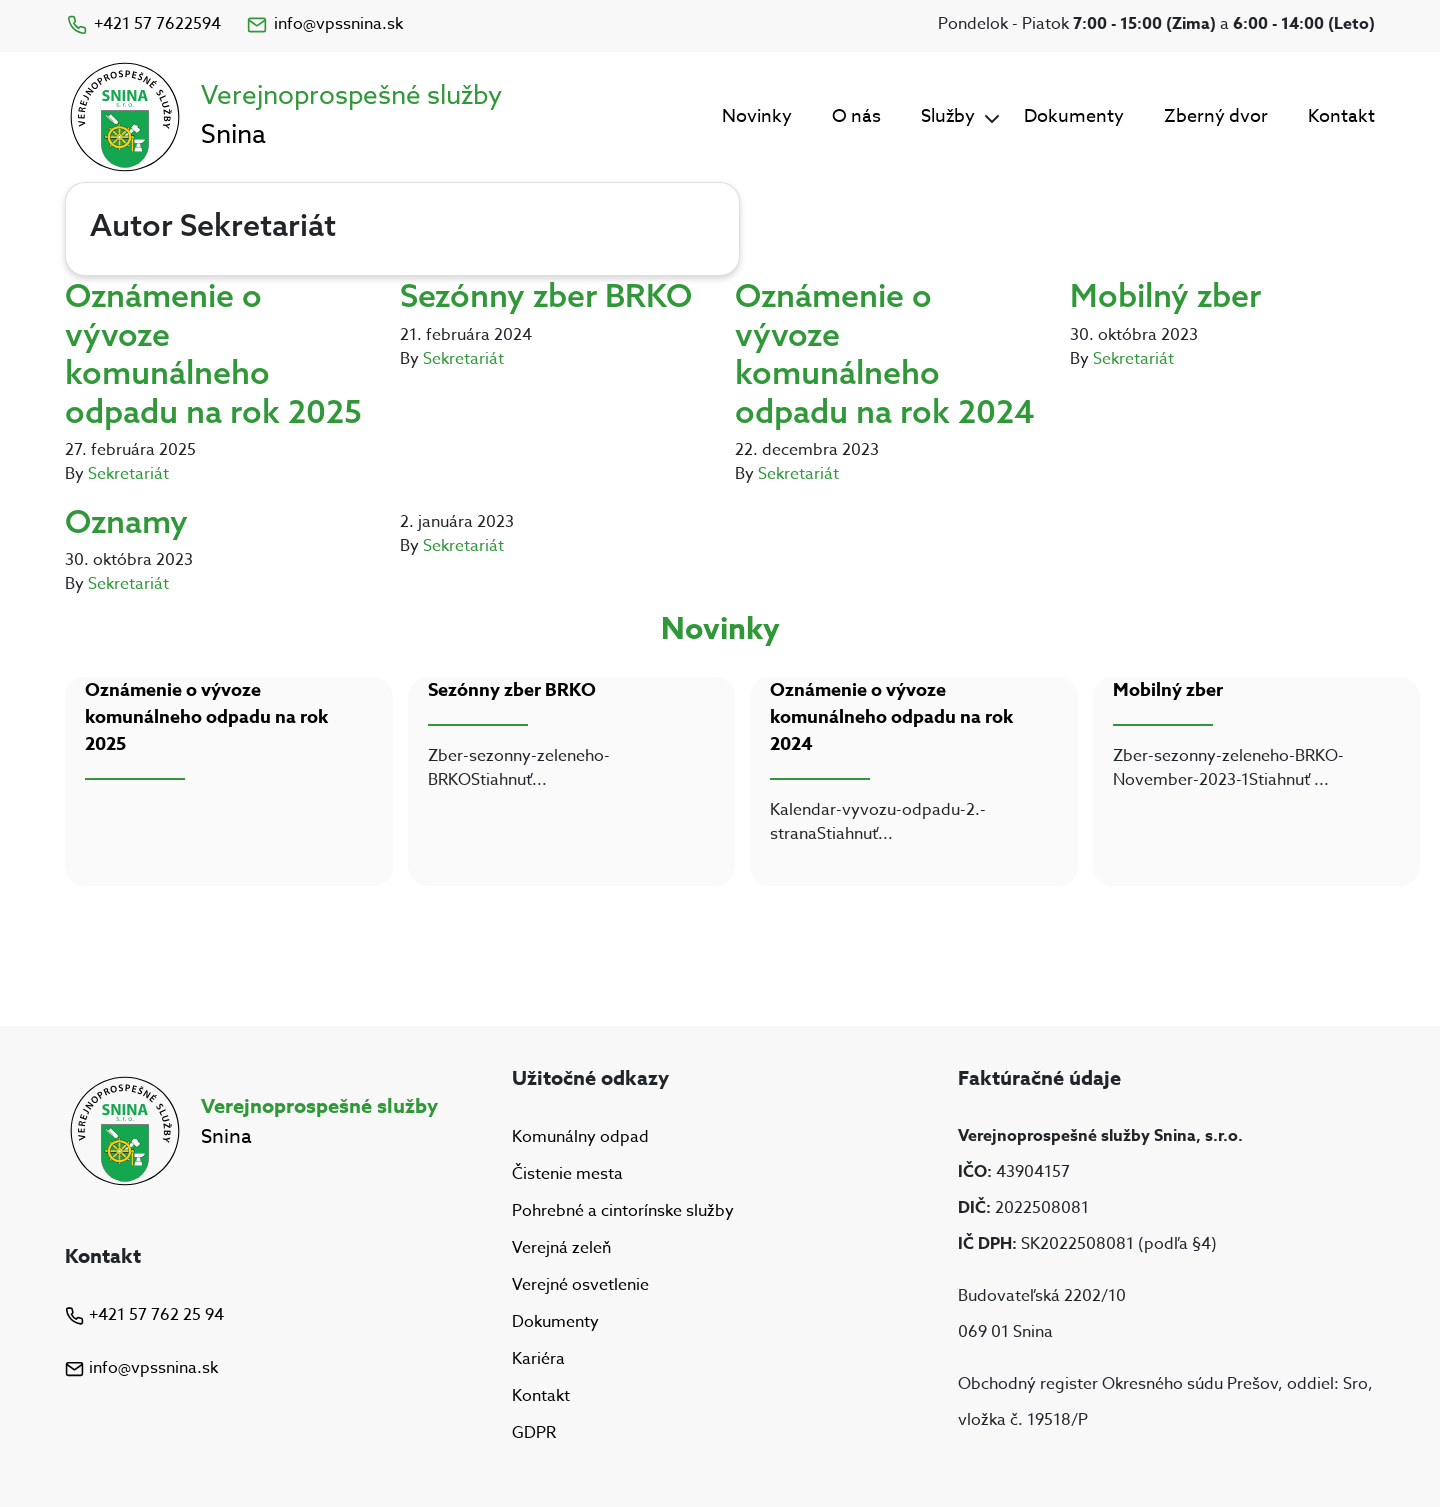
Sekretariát (128, 474)
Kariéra (538, 1359)
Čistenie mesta (567, 1174)
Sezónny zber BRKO (546, 295)
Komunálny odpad (580, 1137)
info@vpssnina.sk (324, 24)
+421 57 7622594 (143, 24)
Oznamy (126, 521)
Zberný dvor (1216, 116)
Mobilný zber (1165, 295)
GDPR (534, 1433)
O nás (856, 116)
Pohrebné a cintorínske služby (623, 1211)
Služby (948, 116)
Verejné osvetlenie (580, 1285)
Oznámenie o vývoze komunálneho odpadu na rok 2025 (213, 352)
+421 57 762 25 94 (144, 1315)
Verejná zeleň (561, 1248)
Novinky (757, 116)
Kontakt (1341, 116)
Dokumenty (1074, 116)
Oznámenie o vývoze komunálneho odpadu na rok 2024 (885, 352)
